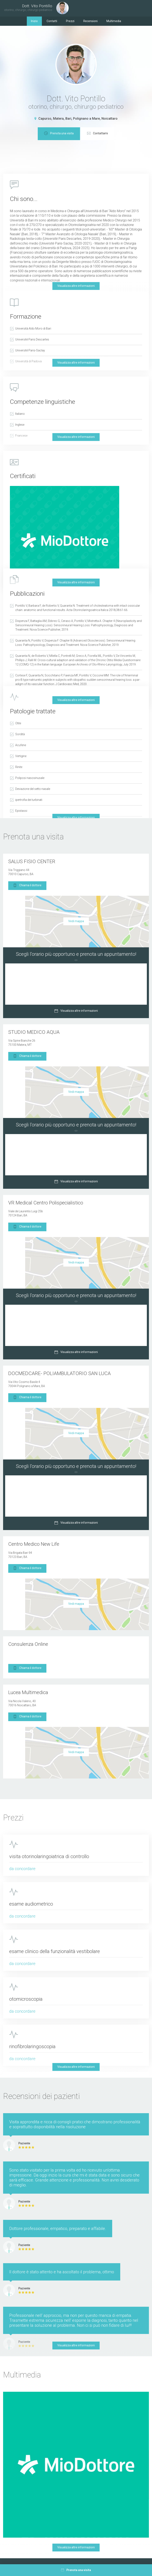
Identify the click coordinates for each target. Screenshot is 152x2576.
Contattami (97, 133)
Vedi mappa (76, 921)
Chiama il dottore (27, 885)
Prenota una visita (59, 133)
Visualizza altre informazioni (76, 582)
